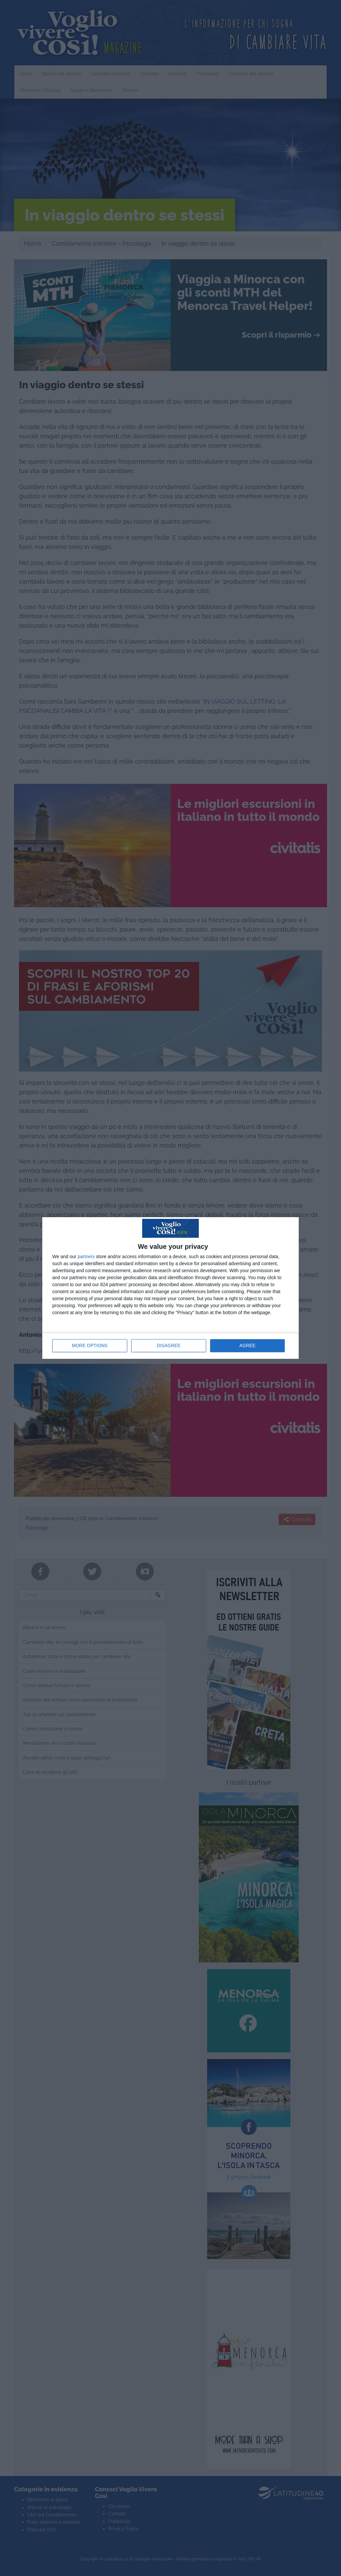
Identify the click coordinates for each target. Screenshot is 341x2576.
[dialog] (170, 1288)
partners (86, 1256)
